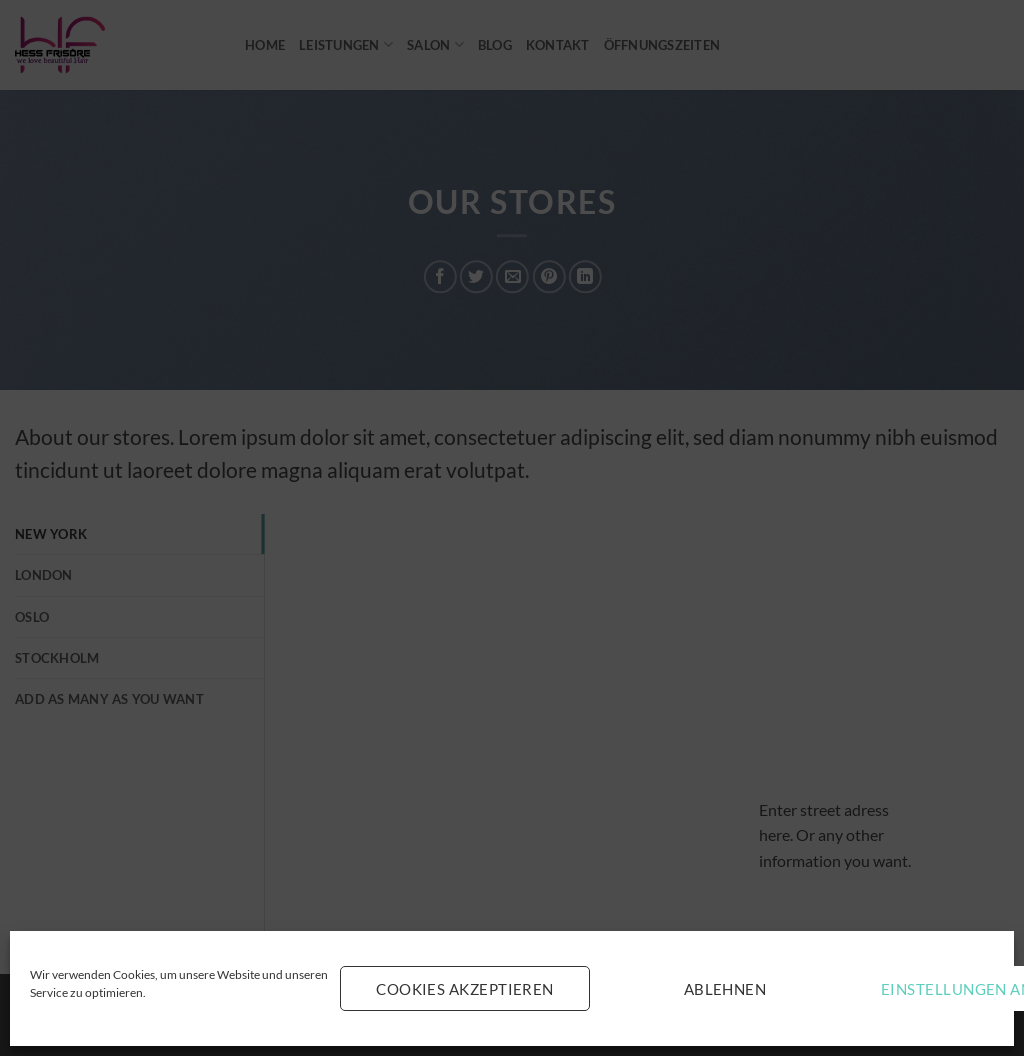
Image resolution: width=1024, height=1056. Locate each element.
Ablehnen (725, 989)
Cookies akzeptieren (465, 989)
